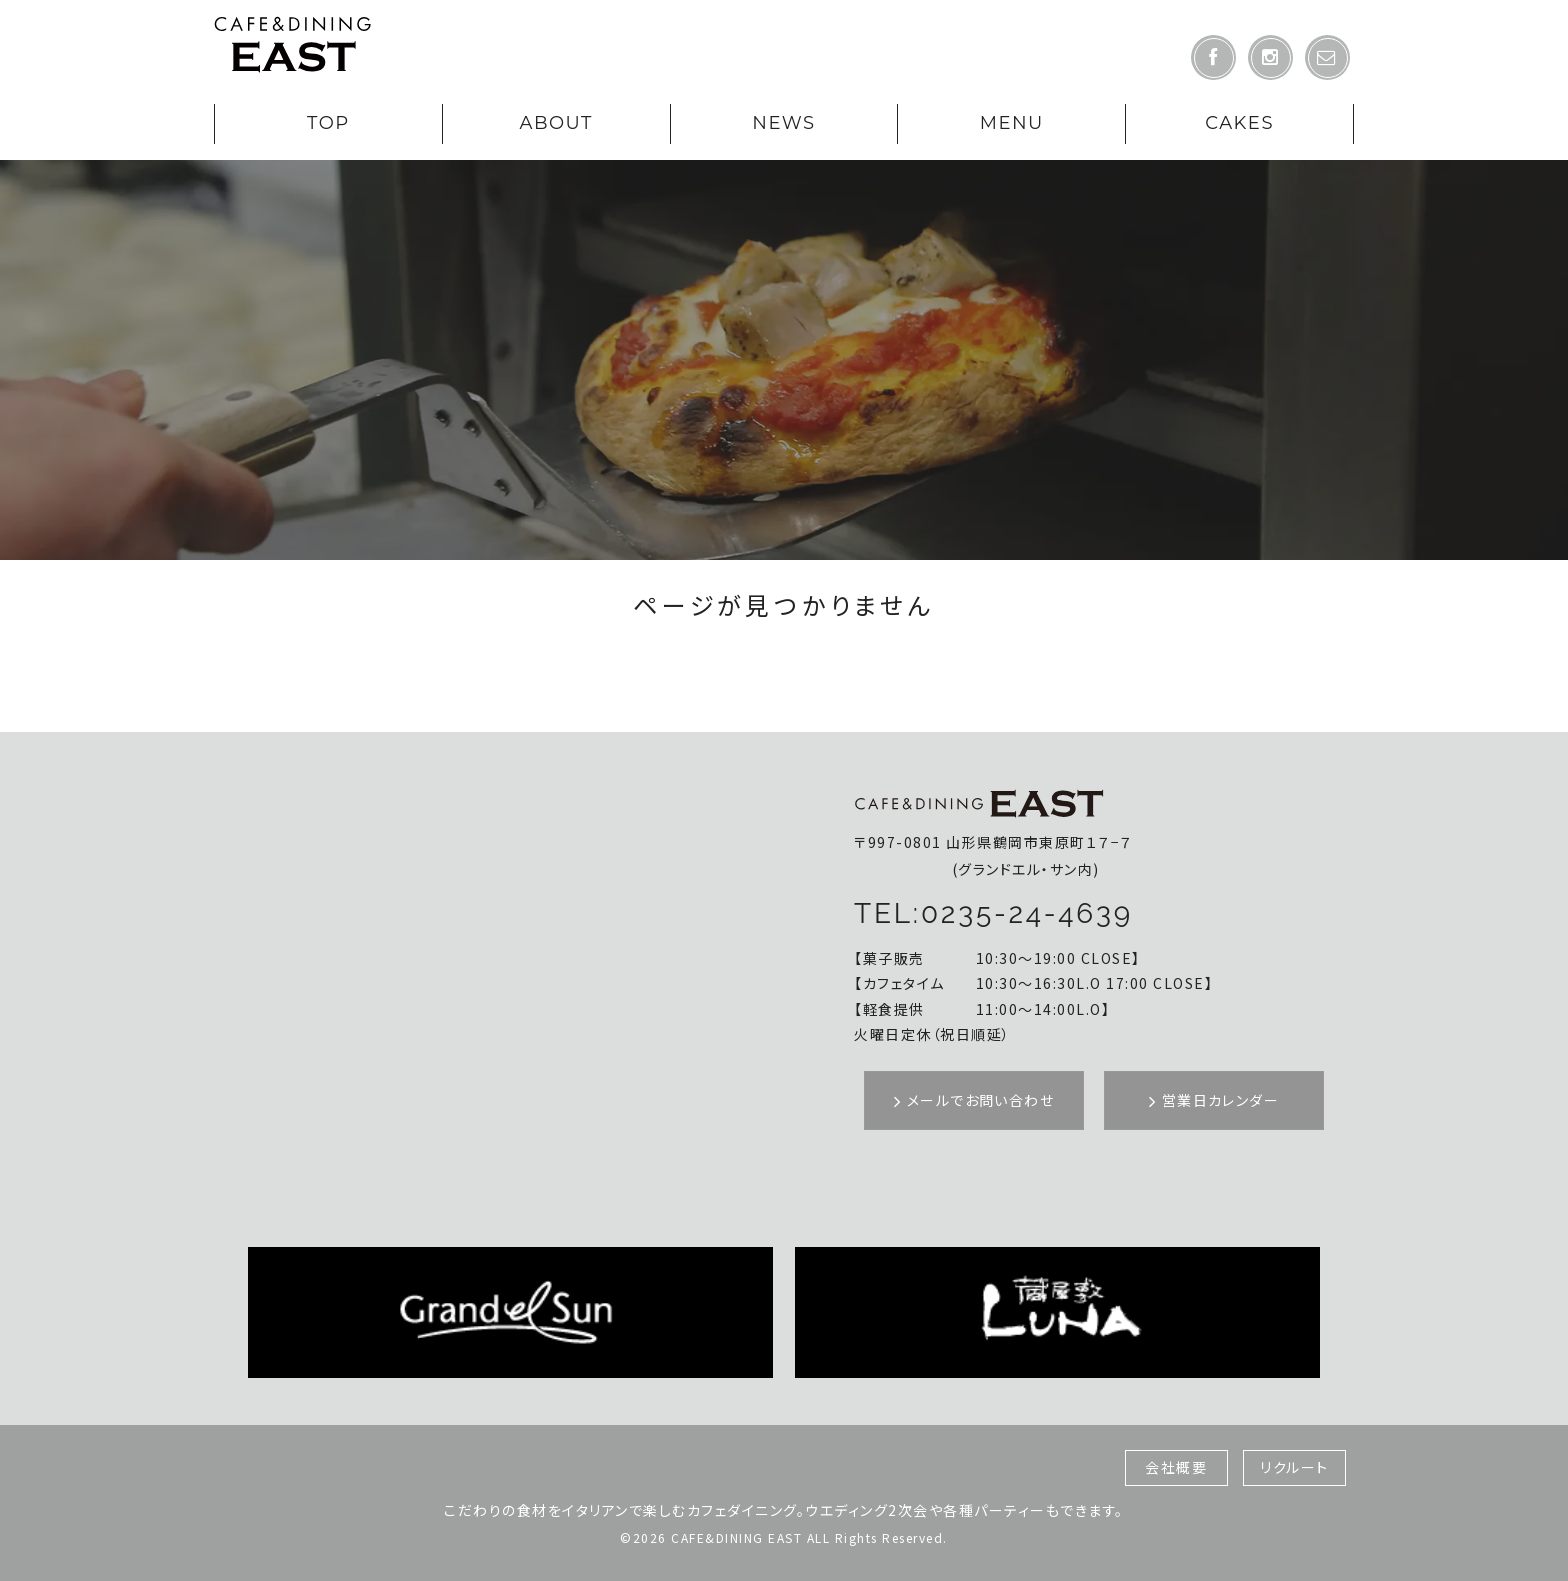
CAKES (1239, 123)
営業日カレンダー (1214, 1100)
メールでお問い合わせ (974, 1100)
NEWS (783, 123)
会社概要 (1176, 1467)
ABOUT (555, 123)
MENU (1012, 123)
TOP (328, 123)
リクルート (1294, 1467)
